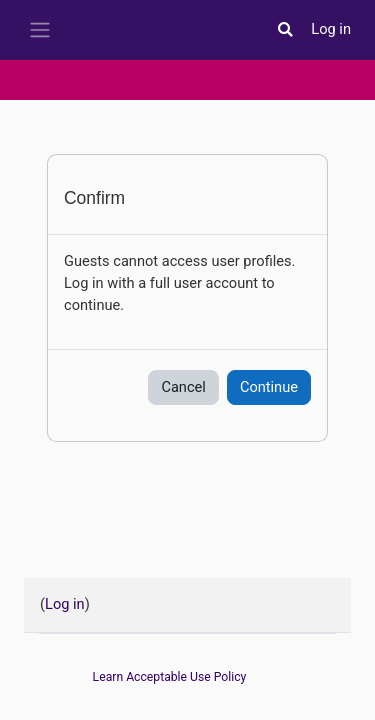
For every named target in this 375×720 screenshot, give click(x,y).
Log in (331, 29)
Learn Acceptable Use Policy (170, 677)
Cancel (183, 387)
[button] (285, 30)
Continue (269, 387)
